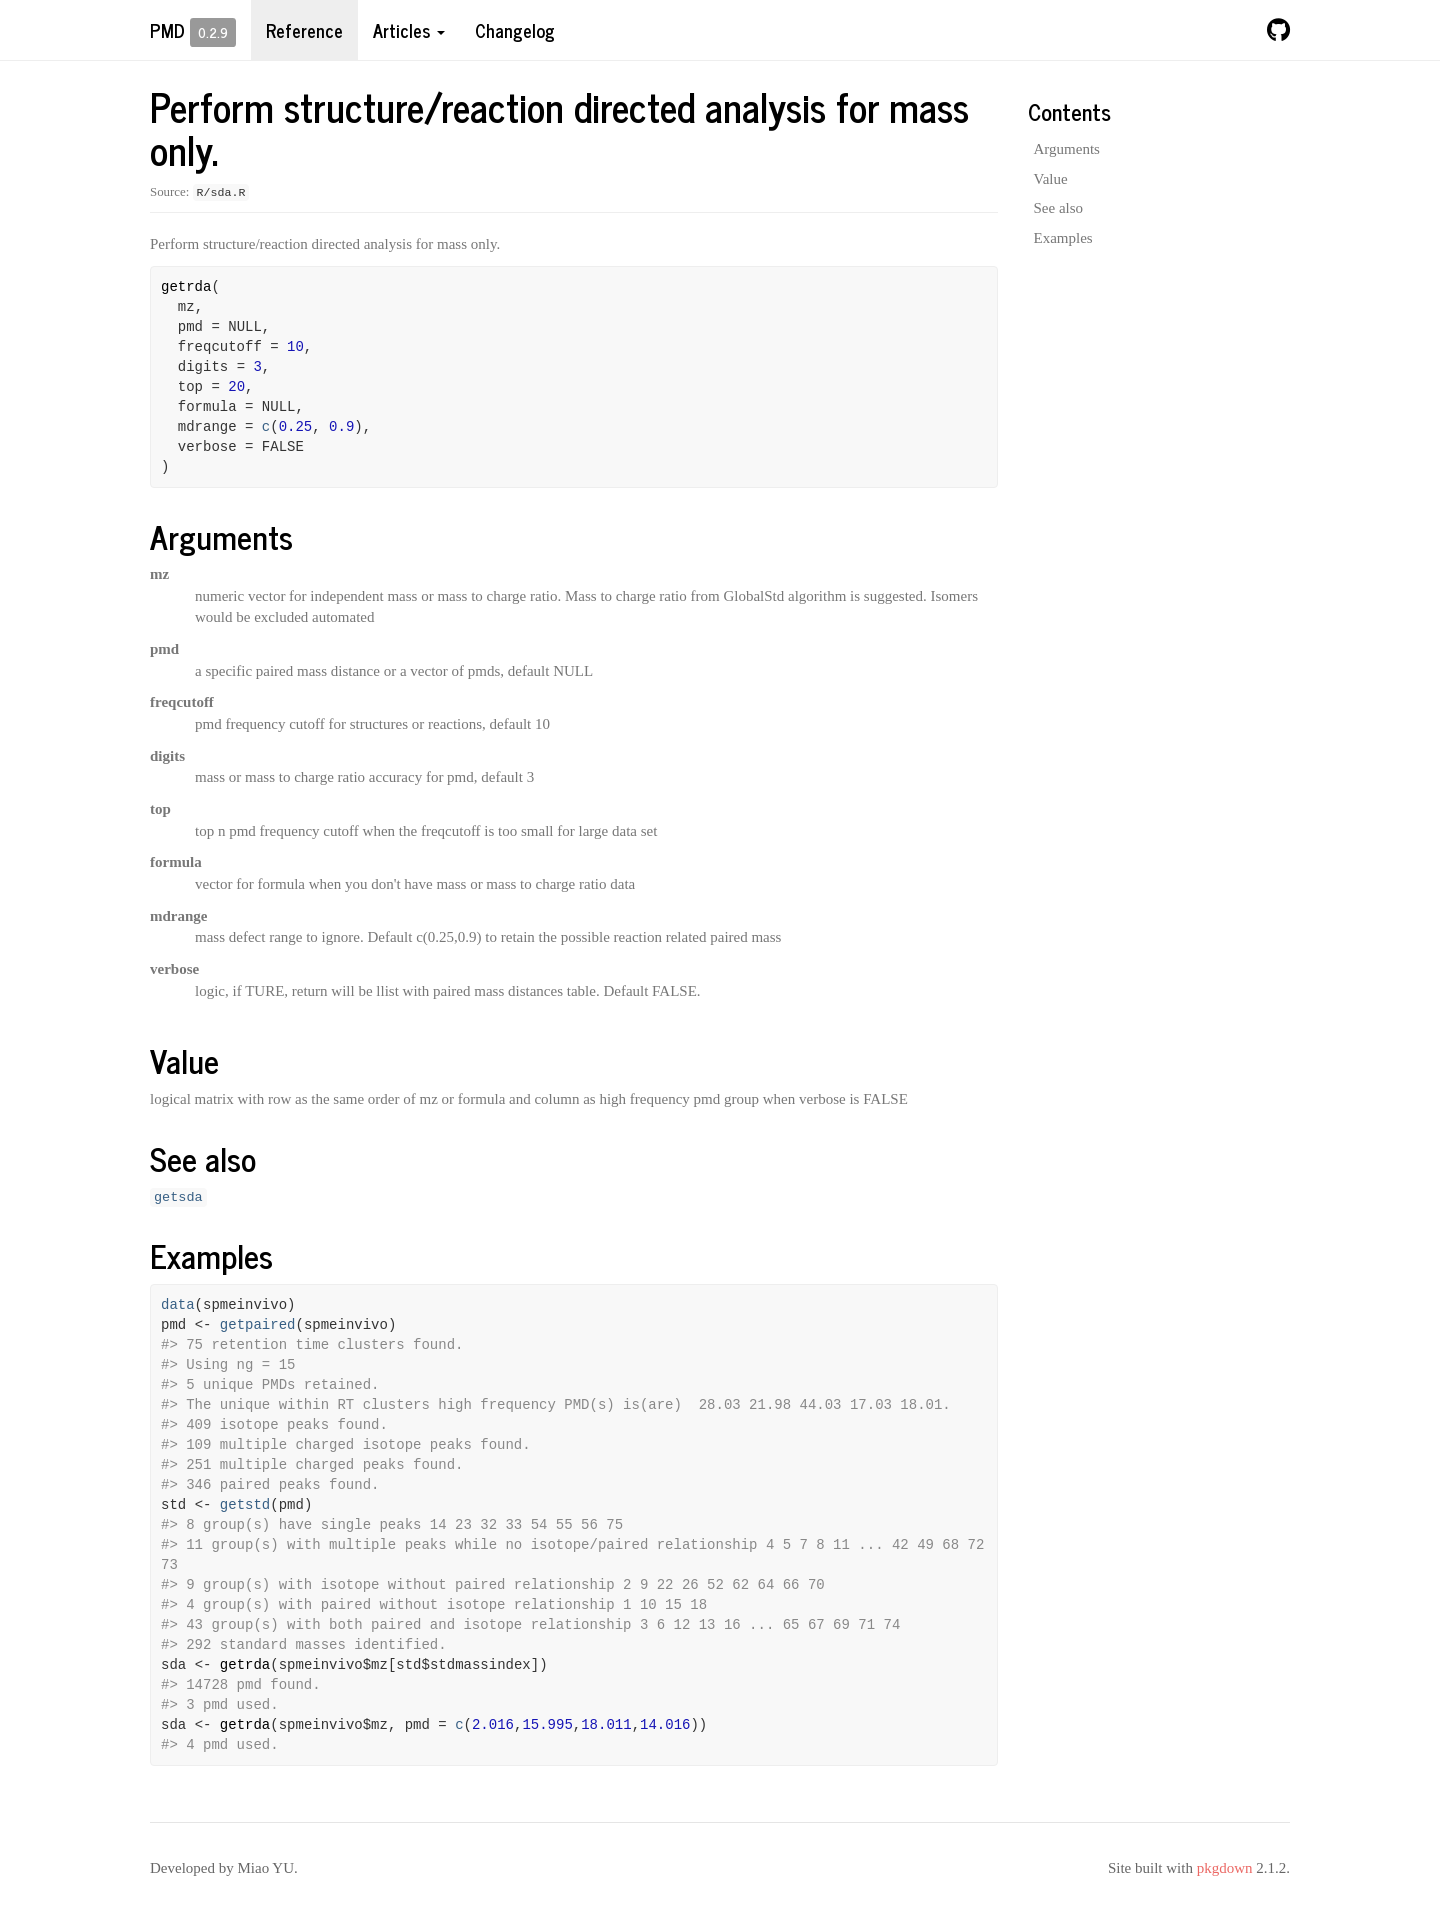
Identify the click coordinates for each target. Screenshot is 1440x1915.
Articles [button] (409, 30)
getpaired (258, 1325)
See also (1059, 208)
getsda (178, 1197)
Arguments (1067, 149)
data (178, 1305)
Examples (1063, 238)
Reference (304, 30)
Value (1051, 179)
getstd (245, 1505)
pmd (167, 30)
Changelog (515, 30)
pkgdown (1225, 1868)
